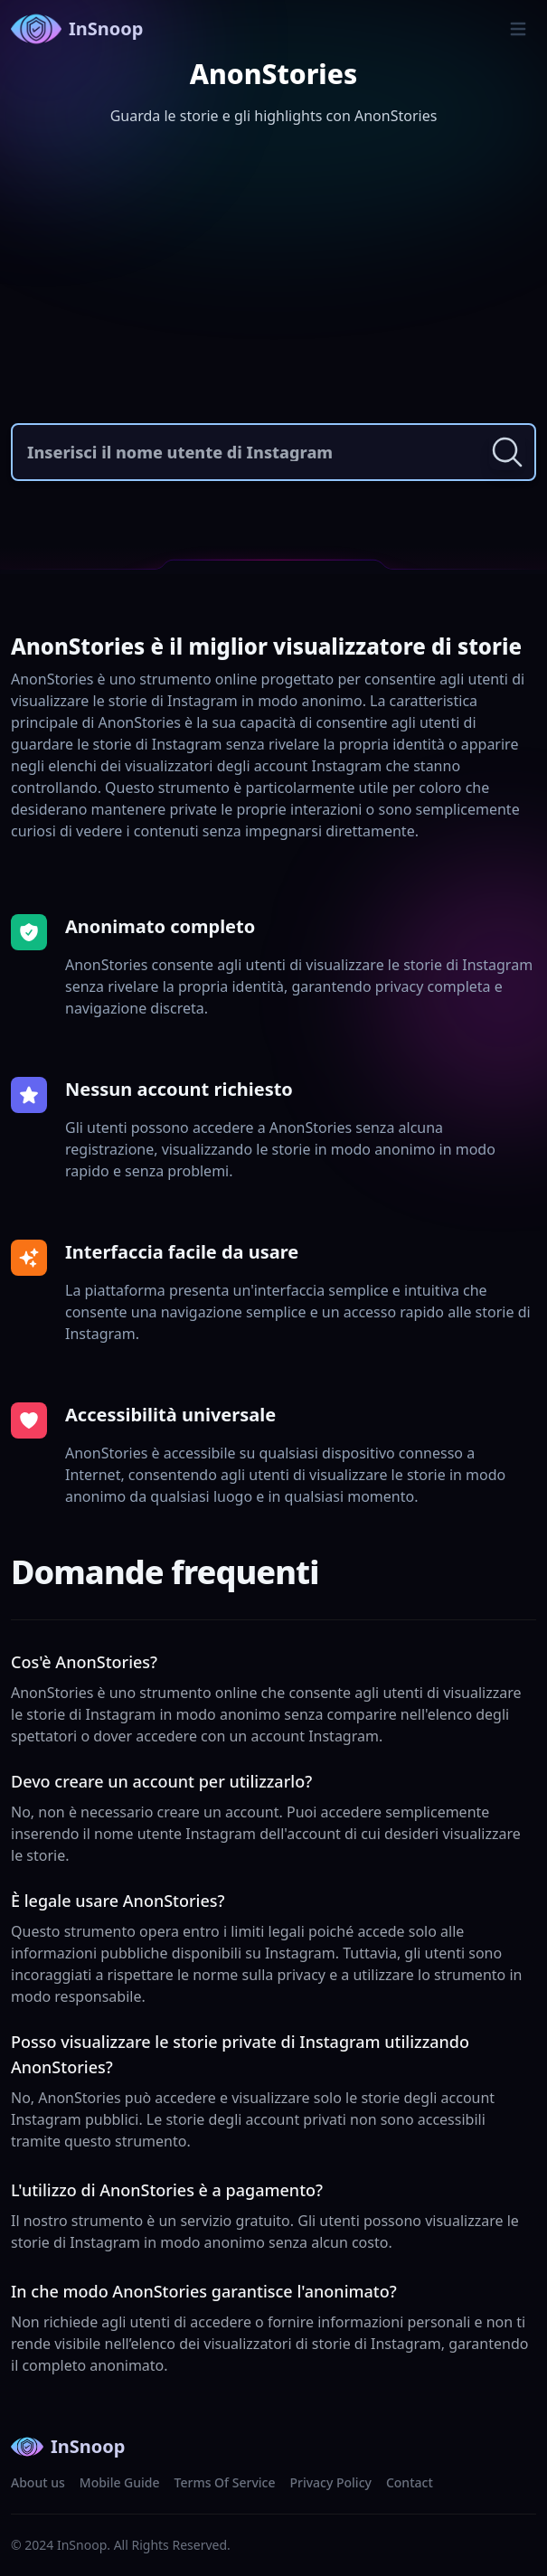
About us (38, 2482)
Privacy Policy (330, 2482)
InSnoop (77, 29)
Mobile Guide (120, 2482)
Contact (409, 2482)
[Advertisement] (273, 278)
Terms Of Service (225, 2482)
